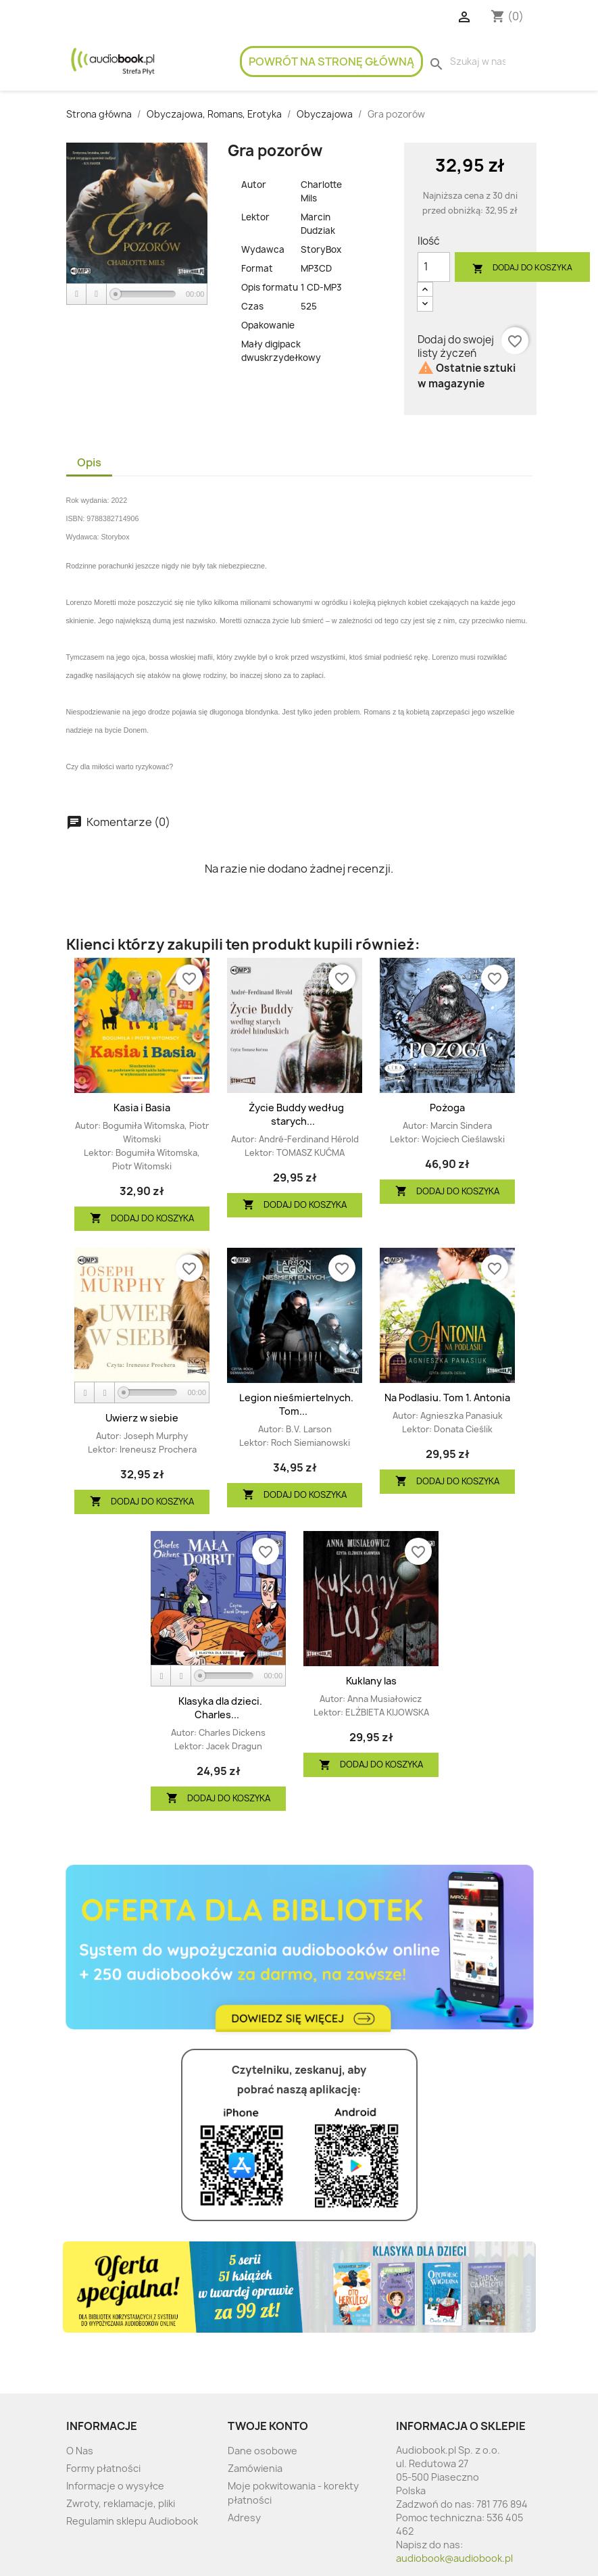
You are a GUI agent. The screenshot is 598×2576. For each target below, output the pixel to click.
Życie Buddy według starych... (296, 1114)
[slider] (146, 294)
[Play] (77, 294)
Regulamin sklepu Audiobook (132, 2520)
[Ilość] (434, 267)
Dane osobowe (262, 2450)
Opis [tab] (89, 462)
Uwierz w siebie (141, 1417)
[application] (137, 295)
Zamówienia (255, 2468)
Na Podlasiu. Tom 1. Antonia (447, 1397)
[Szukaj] (477, 61)
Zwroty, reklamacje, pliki (120, 2503)
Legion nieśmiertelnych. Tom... (296, 1404)
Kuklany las (371, 1680)
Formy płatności (103, 2468)
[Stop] (96, 294)
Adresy (244, 2517)
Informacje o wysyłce (115, 2485)
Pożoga (447, 1107)
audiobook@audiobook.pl (454, 2558)
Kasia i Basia (142, 1107)
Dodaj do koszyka (522, 268)
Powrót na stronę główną (331, 61)
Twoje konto (268, 2426)
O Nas (79, 2450)
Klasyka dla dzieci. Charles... (220, 1708)
